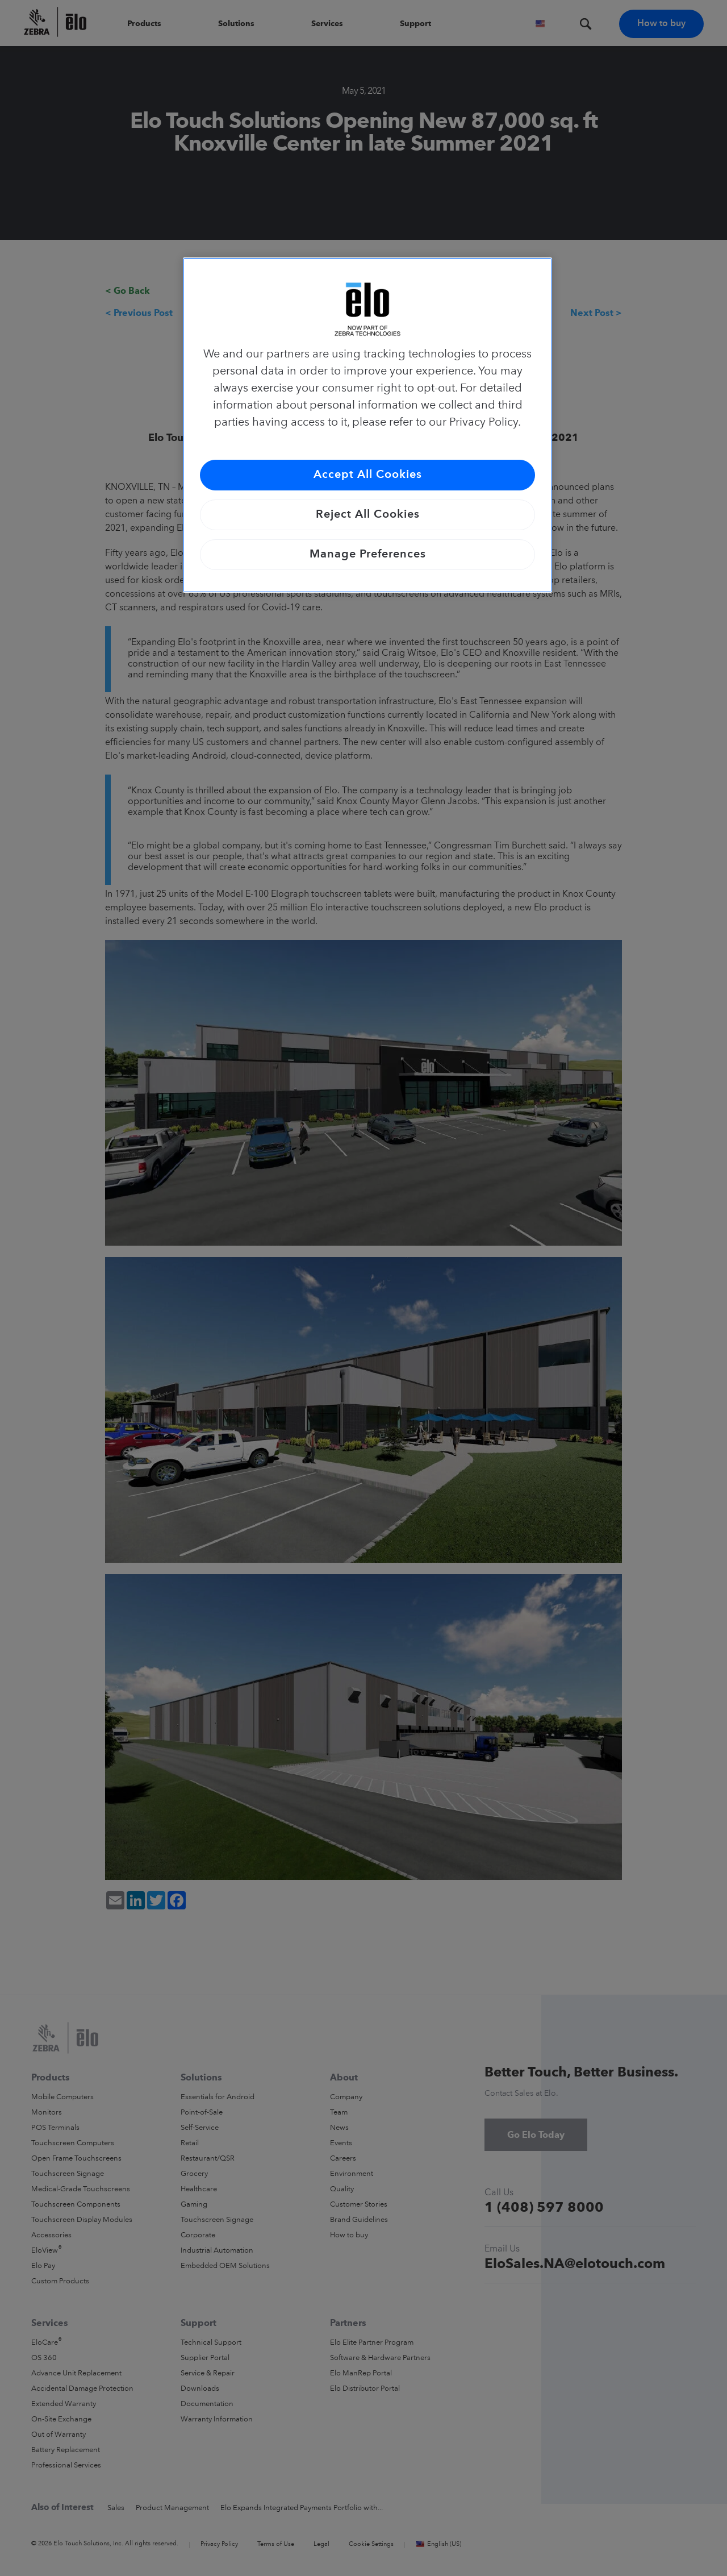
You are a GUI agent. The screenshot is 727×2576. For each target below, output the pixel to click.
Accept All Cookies (368, 475)
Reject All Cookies (368, 515)
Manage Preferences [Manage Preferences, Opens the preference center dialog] (368, 554)
